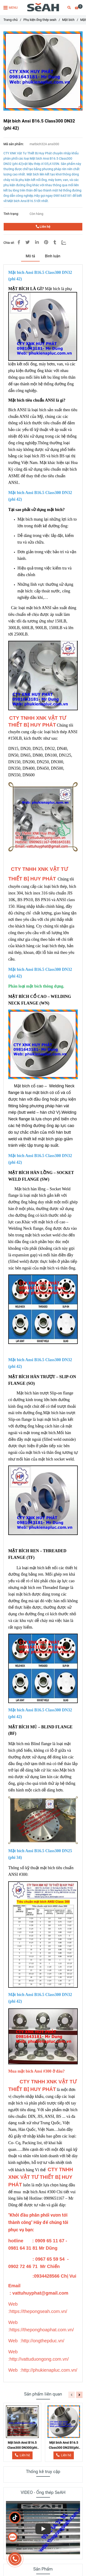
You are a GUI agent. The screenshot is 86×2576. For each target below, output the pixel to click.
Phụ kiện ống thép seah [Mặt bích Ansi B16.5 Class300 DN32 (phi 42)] (39, 20)
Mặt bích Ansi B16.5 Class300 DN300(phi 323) (22, 2445)
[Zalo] (66, 242)
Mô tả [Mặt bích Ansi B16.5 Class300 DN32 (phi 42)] (30, 256)
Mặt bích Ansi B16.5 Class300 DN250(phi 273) (64, 2445)
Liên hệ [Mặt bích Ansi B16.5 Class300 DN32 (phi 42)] (43, 227)
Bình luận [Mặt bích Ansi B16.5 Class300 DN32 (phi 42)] (52, 256)
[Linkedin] (37, 242)
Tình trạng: (11, 214)
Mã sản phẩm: (13, 144)
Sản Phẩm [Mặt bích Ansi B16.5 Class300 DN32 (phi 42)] (43, 2569)
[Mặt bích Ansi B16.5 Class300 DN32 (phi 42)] (43, 7)
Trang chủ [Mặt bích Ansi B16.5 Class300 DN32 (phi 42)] (10, 20)
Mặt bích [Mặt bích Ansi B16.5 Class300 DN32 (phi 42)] (68, 20)
